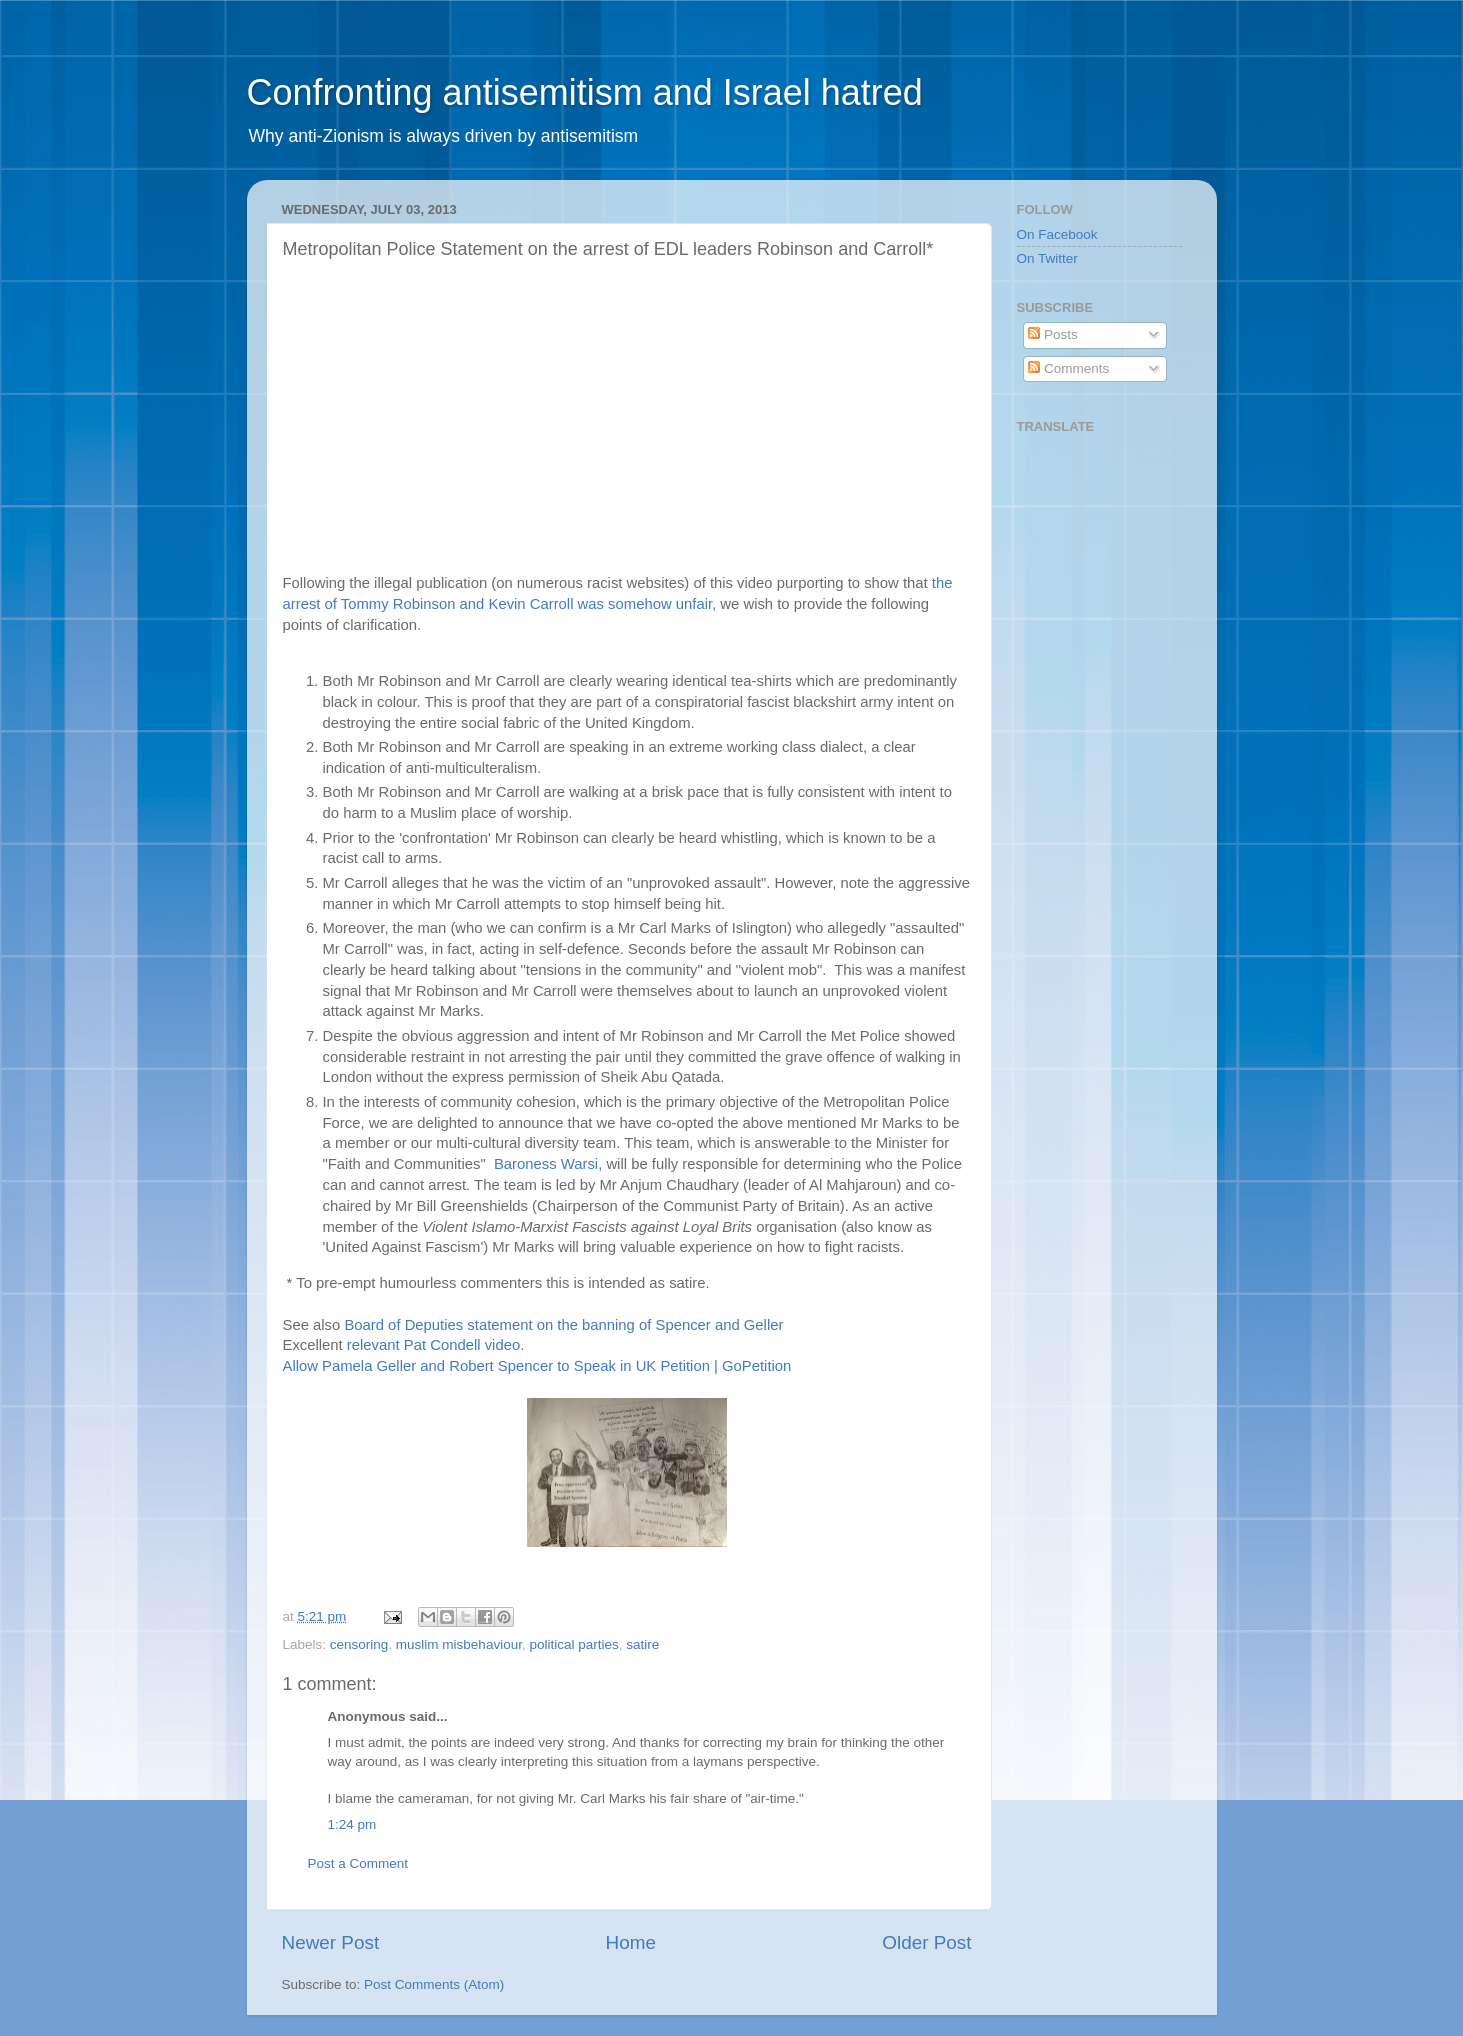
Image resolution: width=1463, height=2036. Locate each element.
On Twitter (1047, 258)
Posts (1053, 334)
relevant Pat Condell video (433, 1345)
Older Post (926, 1942)
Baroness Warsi (546, 1164)
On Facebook (1057, 234)
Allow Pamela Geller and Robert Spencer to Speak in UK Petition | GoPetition (537, 1366)
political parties (573, 1644)
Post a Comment (358, 1863)
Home (631, 1942)
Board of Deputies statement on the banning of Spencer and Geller (563, 1325)
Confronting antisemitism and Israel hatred (585, 92)
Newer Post (331, 1942)
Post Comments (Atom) (434, 1984)
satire (642, 1644)
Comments (1068, 368)
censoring (359, 1644)
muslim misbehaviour (459, 1644)
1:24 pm (352, 1824)
